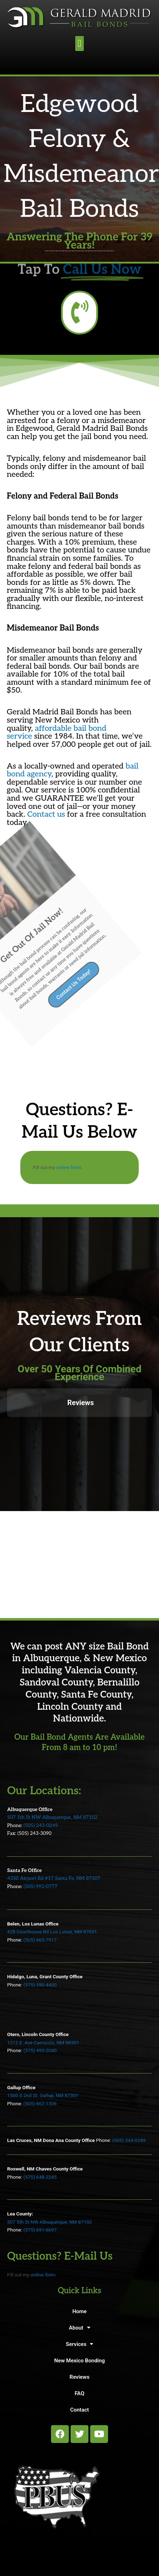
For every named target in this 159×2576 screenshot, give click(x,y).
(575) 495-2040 (39, 2050)
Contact (79, 2410)
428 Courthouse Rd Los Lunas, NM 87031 (52, 1931)
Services (79, 2344)
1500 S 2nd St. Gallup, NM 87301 (42, 2095)
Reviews (79, 2377)
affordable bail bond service (56, 732)
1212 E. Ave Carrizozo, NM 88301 (43, 2042)
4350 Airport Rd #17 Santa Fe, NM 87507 (53, 1878)
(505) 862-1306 (39, 2103)
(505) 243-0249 (41, 1825)
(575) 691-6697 (39, 2230)
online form (68, 1167)
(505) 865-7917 (39, 1940)
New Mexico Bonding (79, 2360)
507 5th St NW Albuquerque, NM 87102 (52, 1817)
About (79, 2327)
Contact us (46, 814)
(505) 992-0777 (40, 1886)
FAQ (79, 2393)
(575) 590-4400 (39, 1985)
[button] (79, 43)
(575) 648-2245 (39, 2177)
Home (79, 2311)
